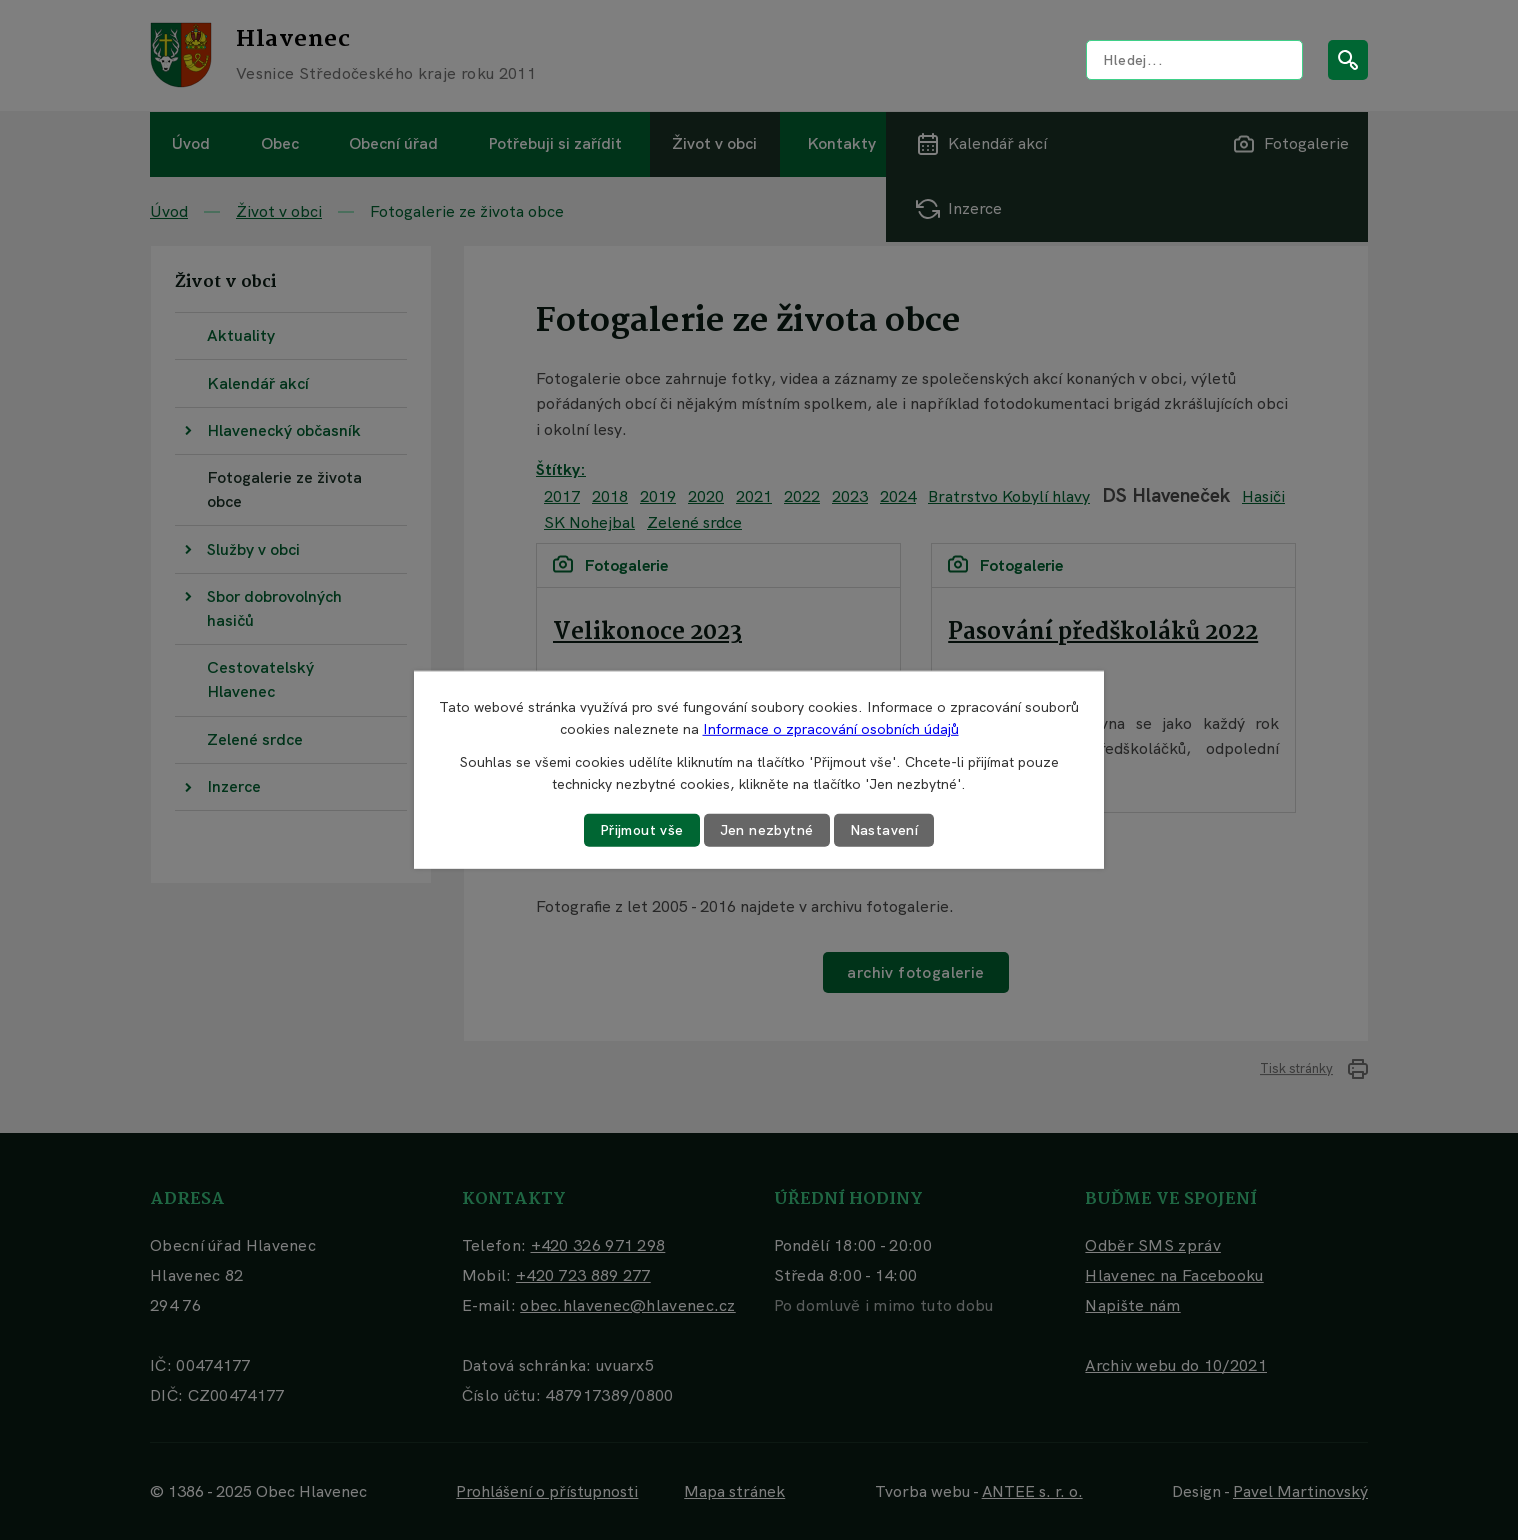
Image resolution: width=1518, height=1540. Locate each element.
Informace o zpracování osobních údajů (831, 729)
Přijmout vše (642, 830)
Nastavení (884, 830)
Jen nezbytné (767, 830)
